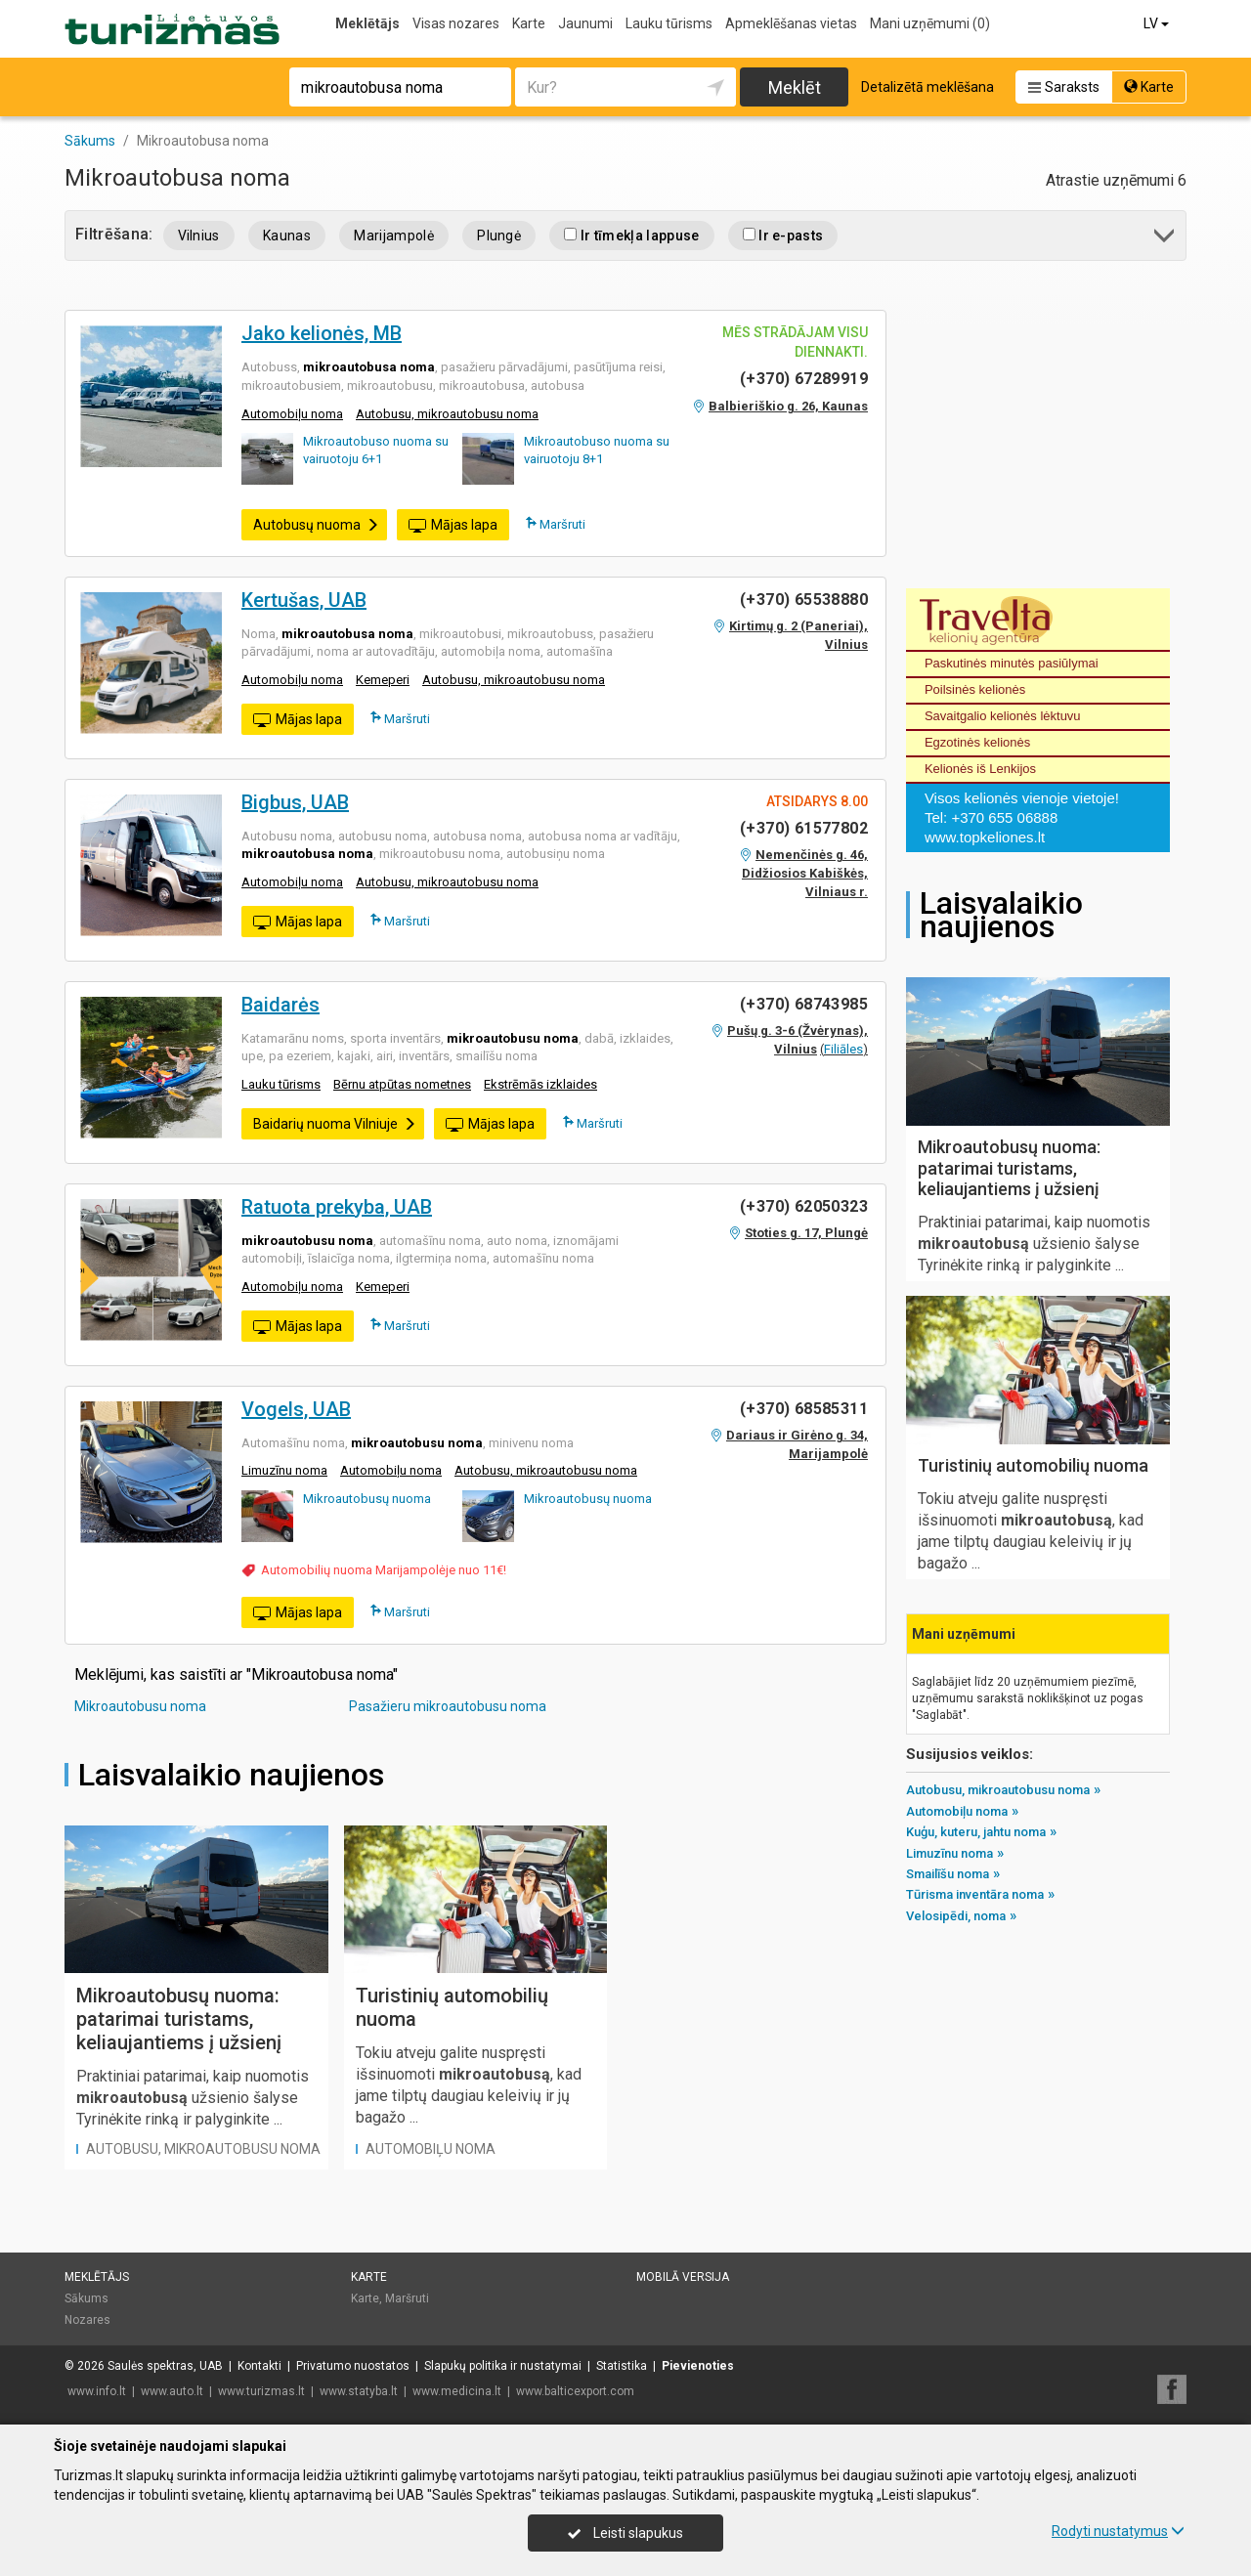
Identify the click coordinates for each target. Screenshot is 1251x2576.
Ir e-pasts (783, 235)
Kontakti (259, 2366)
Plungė (499, 235)
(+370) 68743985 (804, 1004)
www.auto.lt (172, 2391)
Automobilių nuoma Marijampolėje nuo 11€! (383, 1570)
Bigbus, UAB (295, 802)
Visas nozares (455, 23)
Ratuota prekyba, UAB (336, 1207)
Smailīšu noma (947, 1874)
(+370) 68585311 (804, 1408)
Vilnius (199, 235)
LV (1157, 23)
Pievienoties (698, 2366)
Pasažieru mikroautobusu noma (447, 1706)
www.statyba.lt (359, 2391)
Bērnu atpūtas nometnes (402, 1084)
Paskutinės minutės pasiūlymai (1012, 663)
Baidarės (280, 1004)
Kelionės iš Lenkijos (980, 768)
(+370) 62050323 (804, 1206)
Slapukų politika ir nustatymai (503, 2366)
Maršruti (555, 524)
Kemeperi (383, 679)
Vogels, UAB (296, 1409)
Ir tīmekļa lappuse (631, 235)
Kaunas (287, 235)
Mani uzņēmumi (930, 23)
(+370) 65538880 (804, 599)
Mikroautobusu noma (140, 1706)
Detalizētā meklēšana (927, 87)
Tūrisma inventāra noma (975, 1894)
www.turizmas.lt (261, 2391)
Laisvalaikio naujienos (231, 1774)
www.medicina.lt (456, 2391)
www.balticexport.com (575, 2391)
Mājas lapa (453, 526)
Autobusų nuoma (316, 525)
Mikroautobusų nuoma (367, 1498)
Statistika (621, 2366)
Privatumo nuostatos (353, 2366)
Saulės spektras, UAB (165, 2366)
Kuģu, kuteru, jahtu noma (976, 1832)
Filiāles (843, 1049)
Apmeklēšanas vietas (791, 23)
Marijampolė (394, 235)
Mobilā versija (682, 2277)
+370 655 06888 (1004, 817)
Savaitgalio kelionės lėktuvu (1003, 715)
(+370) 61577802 (804, 828)
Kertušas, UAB (304, 600)
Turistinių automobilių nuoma (1033, 1465)
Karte (528, 23)
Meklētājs (367, 23)
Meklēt (794, 87)
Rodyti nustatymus (1118, 2531)
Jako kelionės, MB (321, 333)
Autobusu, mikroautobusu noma (447, 414)
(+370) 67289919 (804, 378)
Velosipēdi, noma (956, 1916)
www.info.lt (96, 2391)
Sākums (86, 2298)
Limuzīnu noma (284, 1470)
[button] (1165, 239)
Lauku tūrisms (669, 23)
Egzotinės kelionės (977, 742)
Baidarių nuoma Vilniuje (334, 1124)
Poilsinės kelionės (975, 689)
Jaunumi (585, 23)
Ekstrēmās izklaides (540, 1084)
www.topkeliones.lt (985, 837)
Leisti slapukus (625, 2533)
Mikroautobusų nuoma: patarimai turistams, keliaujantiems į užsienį (178, 2019)
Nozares (87, 2320)
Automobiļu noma (292, 414)
